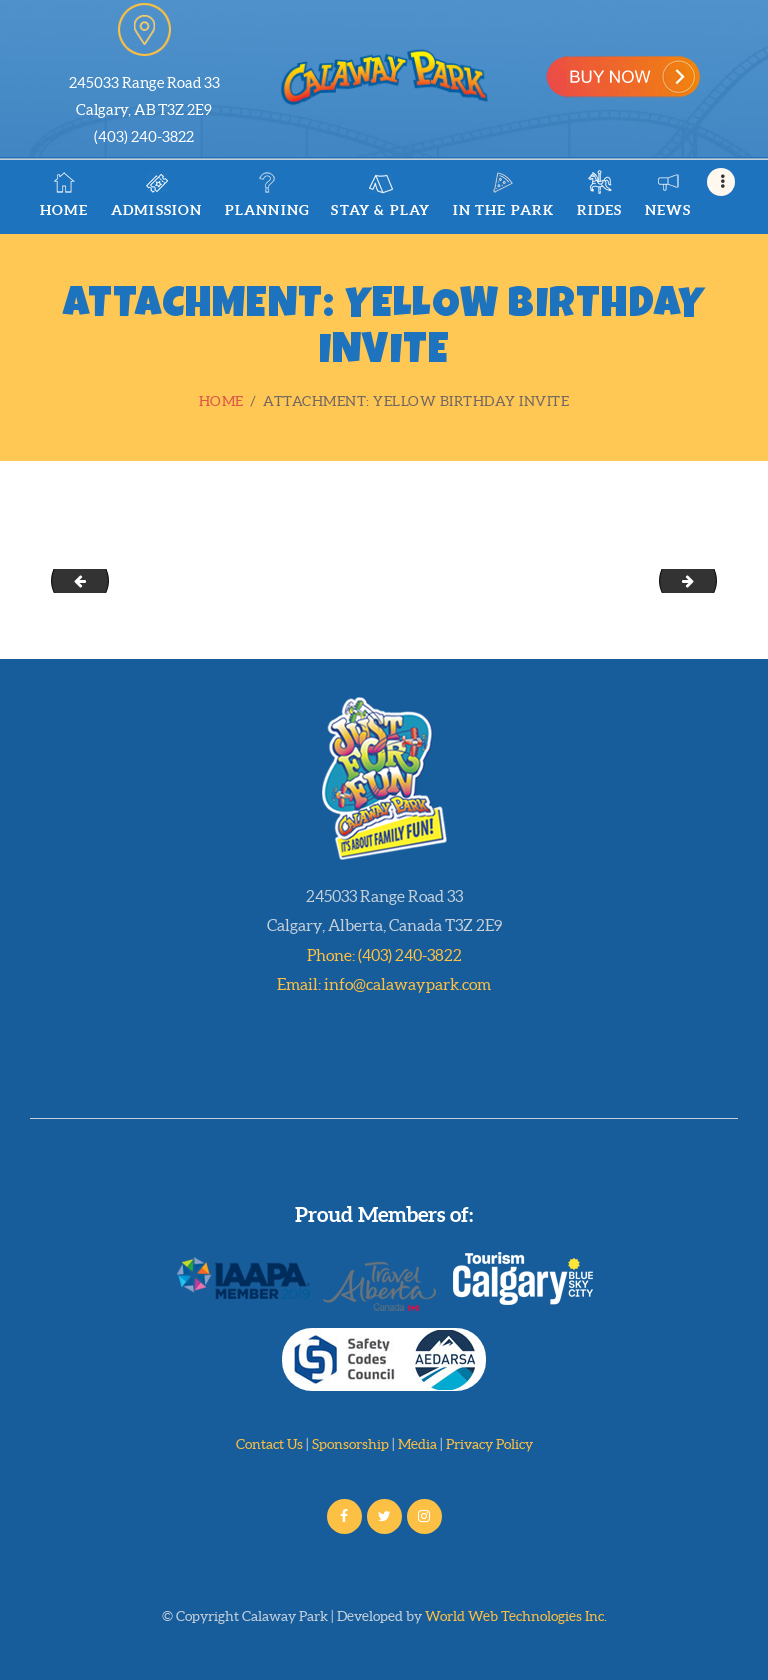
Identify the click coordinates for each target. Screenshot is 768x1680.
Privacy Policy (489, 1444)
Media (417, 1444)
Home (221, 401)
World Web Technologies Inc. (516, 1616)
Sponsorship (350, 1444)
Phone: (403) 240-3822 (384, 955)
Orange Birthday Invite (73, 580)
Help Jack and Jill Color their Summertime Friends (709, 580)
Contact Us (269, 1444)
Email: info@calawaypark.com (384, 984)
